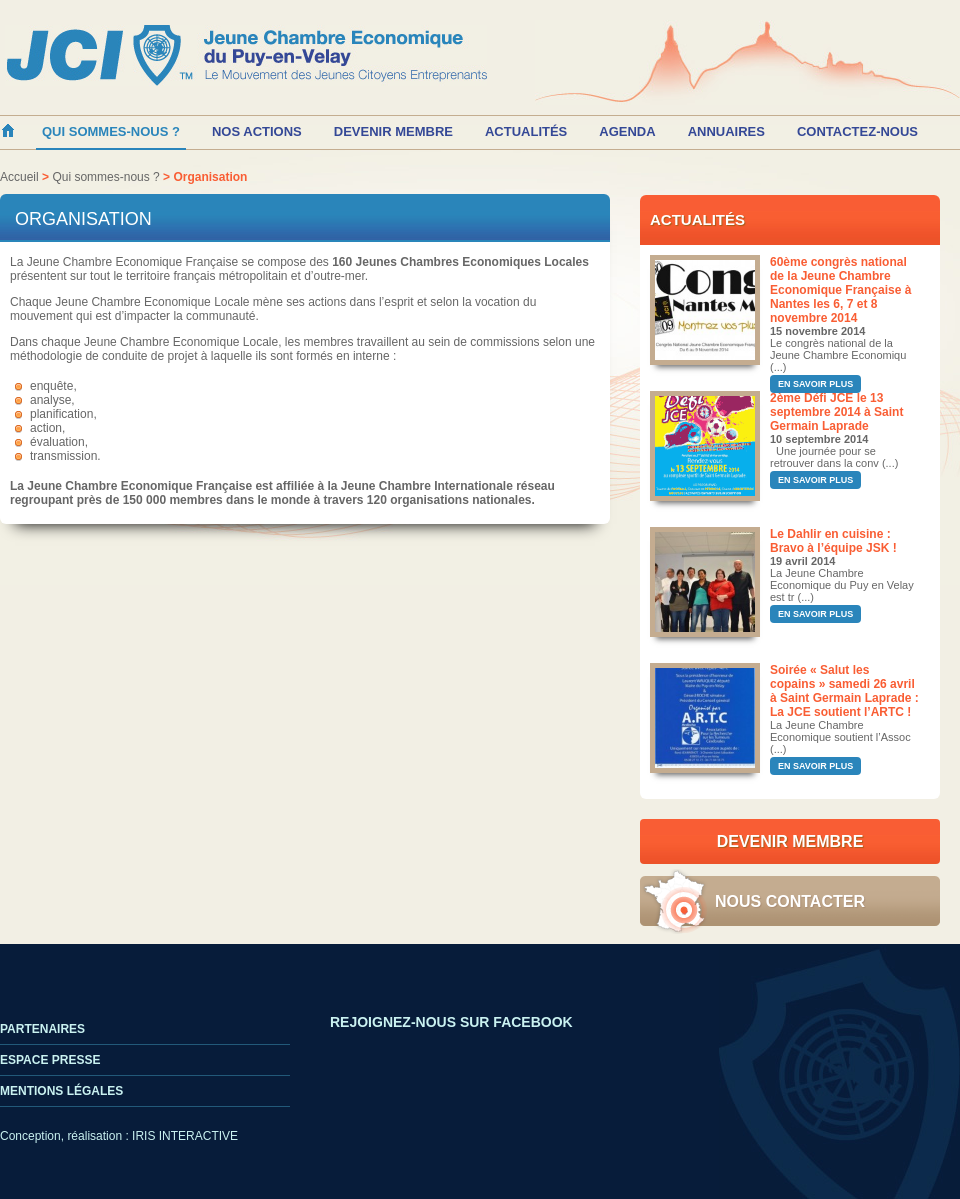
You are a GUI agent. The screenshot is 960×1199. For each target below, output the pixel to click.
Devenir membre (393, 131)
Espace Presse (50, 1060)
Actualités (526, 131)
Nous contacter (790, 901)
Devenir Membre (790, 841)
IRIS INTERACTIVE (185, 1136)
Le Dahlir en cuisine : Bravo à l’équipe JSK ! (833, 541)
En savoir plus (815, 384)
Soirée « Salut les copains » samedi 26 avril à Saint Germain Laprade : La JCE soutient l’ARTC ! (844, 691)
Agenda (627, 131)
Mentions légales (61, 1091)
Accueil (19, 177)
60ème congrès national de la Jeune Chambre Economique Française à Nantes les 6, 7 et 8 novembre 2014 (840, 290)
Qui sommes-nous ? (105, 177)
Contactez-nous (857, 131)
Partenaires (42, 1029)
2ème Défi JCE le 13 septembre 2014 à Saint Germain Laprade (836, 412)
